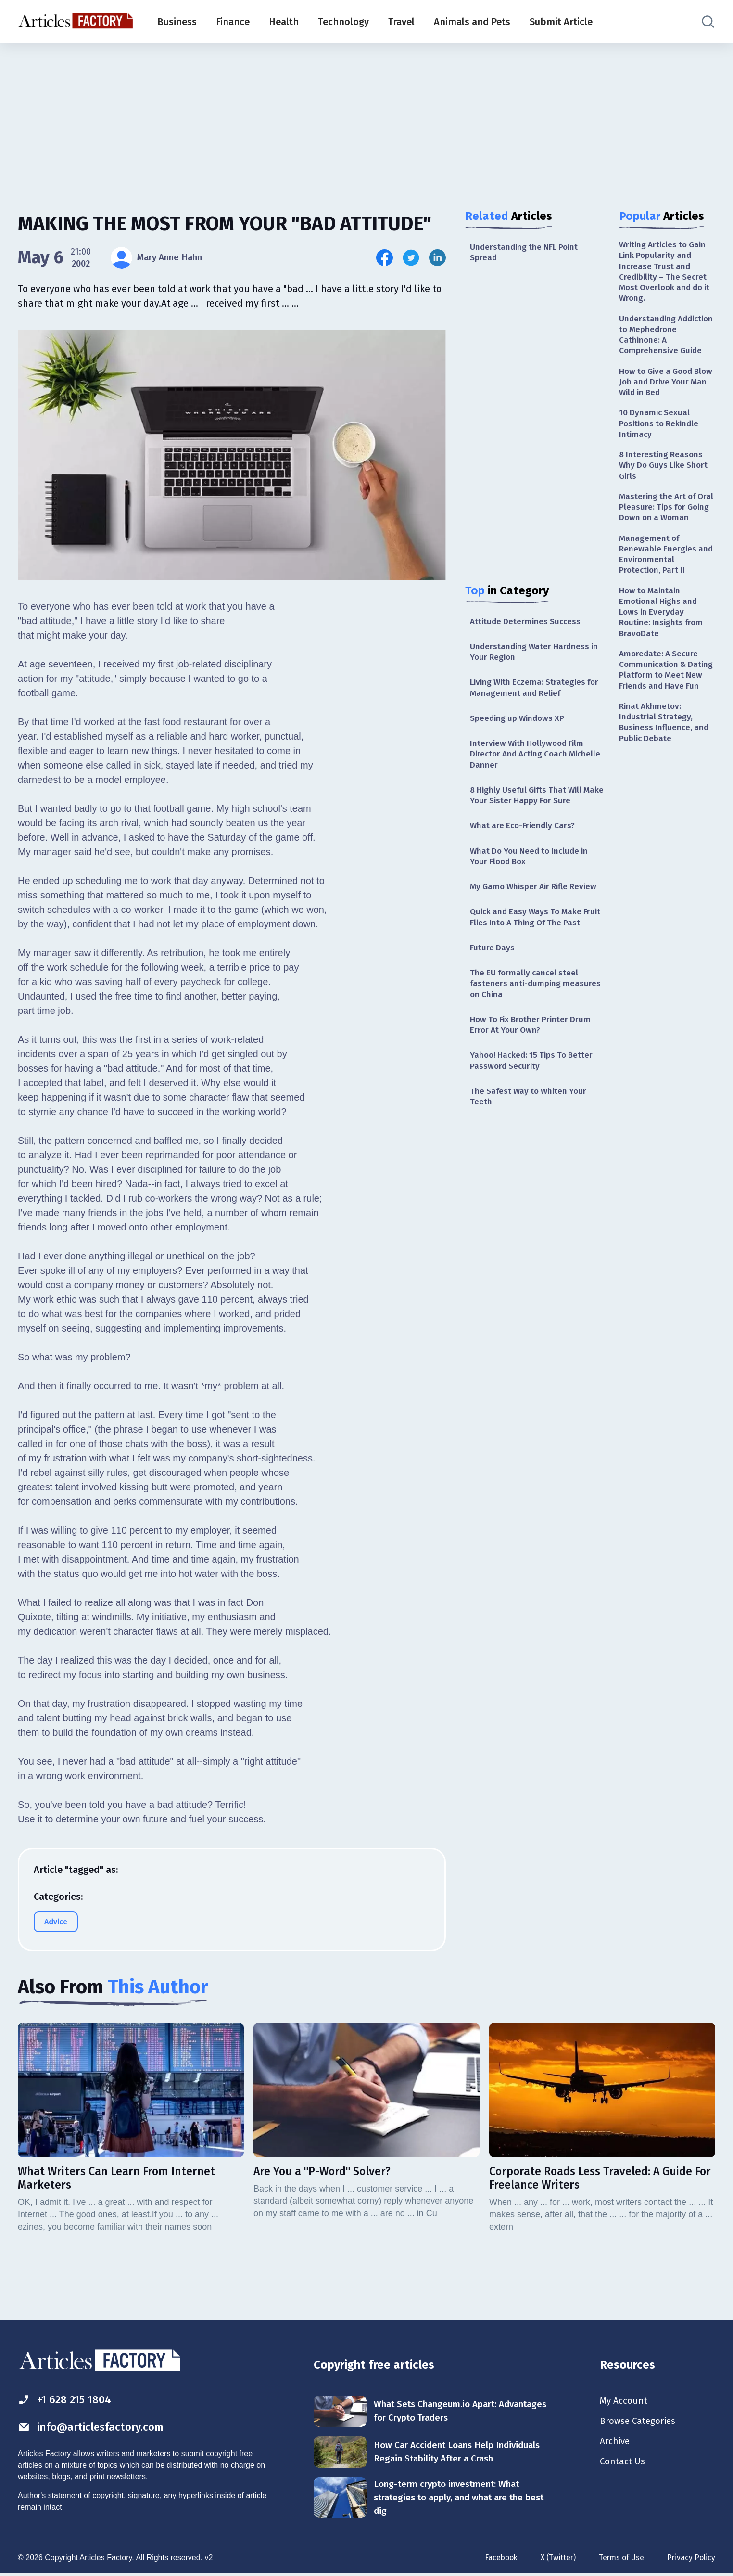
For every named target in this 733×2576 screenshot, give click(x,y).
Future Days (492, 969)
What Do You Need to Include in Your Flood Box (532, 864)
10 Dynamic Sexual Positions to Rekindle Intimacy (661, 431)
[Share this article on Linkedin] (437, 257)
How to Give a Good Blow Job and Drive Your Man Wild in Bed (666, 388)
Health (284, 21)
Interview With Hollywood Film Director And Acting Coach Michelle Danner (529, 759)
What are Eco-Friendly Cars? (524, 833)
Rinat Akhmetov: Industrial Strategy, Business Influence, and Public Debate (665, 765)
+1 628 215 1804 (67, 2400)
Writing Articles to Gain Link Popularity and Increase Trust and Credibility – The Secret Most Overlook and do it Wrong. (665, 273)
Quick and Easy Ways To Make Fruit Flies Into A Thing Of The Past (528, 932)
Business (177, 21)
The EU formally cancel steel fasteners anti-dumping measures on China (537, 1006)
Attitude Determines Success (527, 622)
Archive (616, 2443)
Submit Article (561, 21)
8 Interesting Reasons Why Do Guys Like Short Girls (665, 474)
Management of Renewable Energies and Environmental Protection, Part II (667, 578)
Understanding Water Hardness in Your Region (536, 654)
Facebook (498, 2560)
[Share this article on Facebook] (384, 257)
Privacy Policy (691, 2560)
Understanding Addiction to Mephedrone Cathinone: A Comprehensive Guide (665, 339)
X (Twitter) (556, 2560)
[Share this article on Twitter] (411, 257)
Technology (343, 21)
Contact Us (623, 2465)
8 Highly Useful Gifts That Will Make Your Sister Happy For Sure (533, 801)
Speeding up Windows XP (519, 722)
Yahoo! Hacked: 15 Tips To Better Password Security (534, 1086)
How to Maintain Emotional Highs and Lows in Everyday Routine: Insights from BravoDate (662, 639)
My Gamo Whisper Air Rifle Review (537, 895)
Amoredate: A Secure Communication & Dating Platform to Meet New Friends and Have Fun (667, 705)
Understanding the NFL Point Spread (526, 253)
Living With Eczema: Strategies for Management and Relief (537, 691)
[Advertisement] (366, 118)
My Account (624, 2401)
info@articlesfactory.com (94, 2428)
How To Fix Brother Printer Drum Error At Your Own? (533, 1049)
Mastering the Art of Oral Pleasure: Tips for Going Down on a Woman (663, 523)
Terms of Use (620, 2560)
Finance (233, 21)
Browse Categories (640, 2422)
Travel (401, 21)
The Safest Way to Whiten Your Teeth (531, 1123)
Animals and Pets (472, 21)
